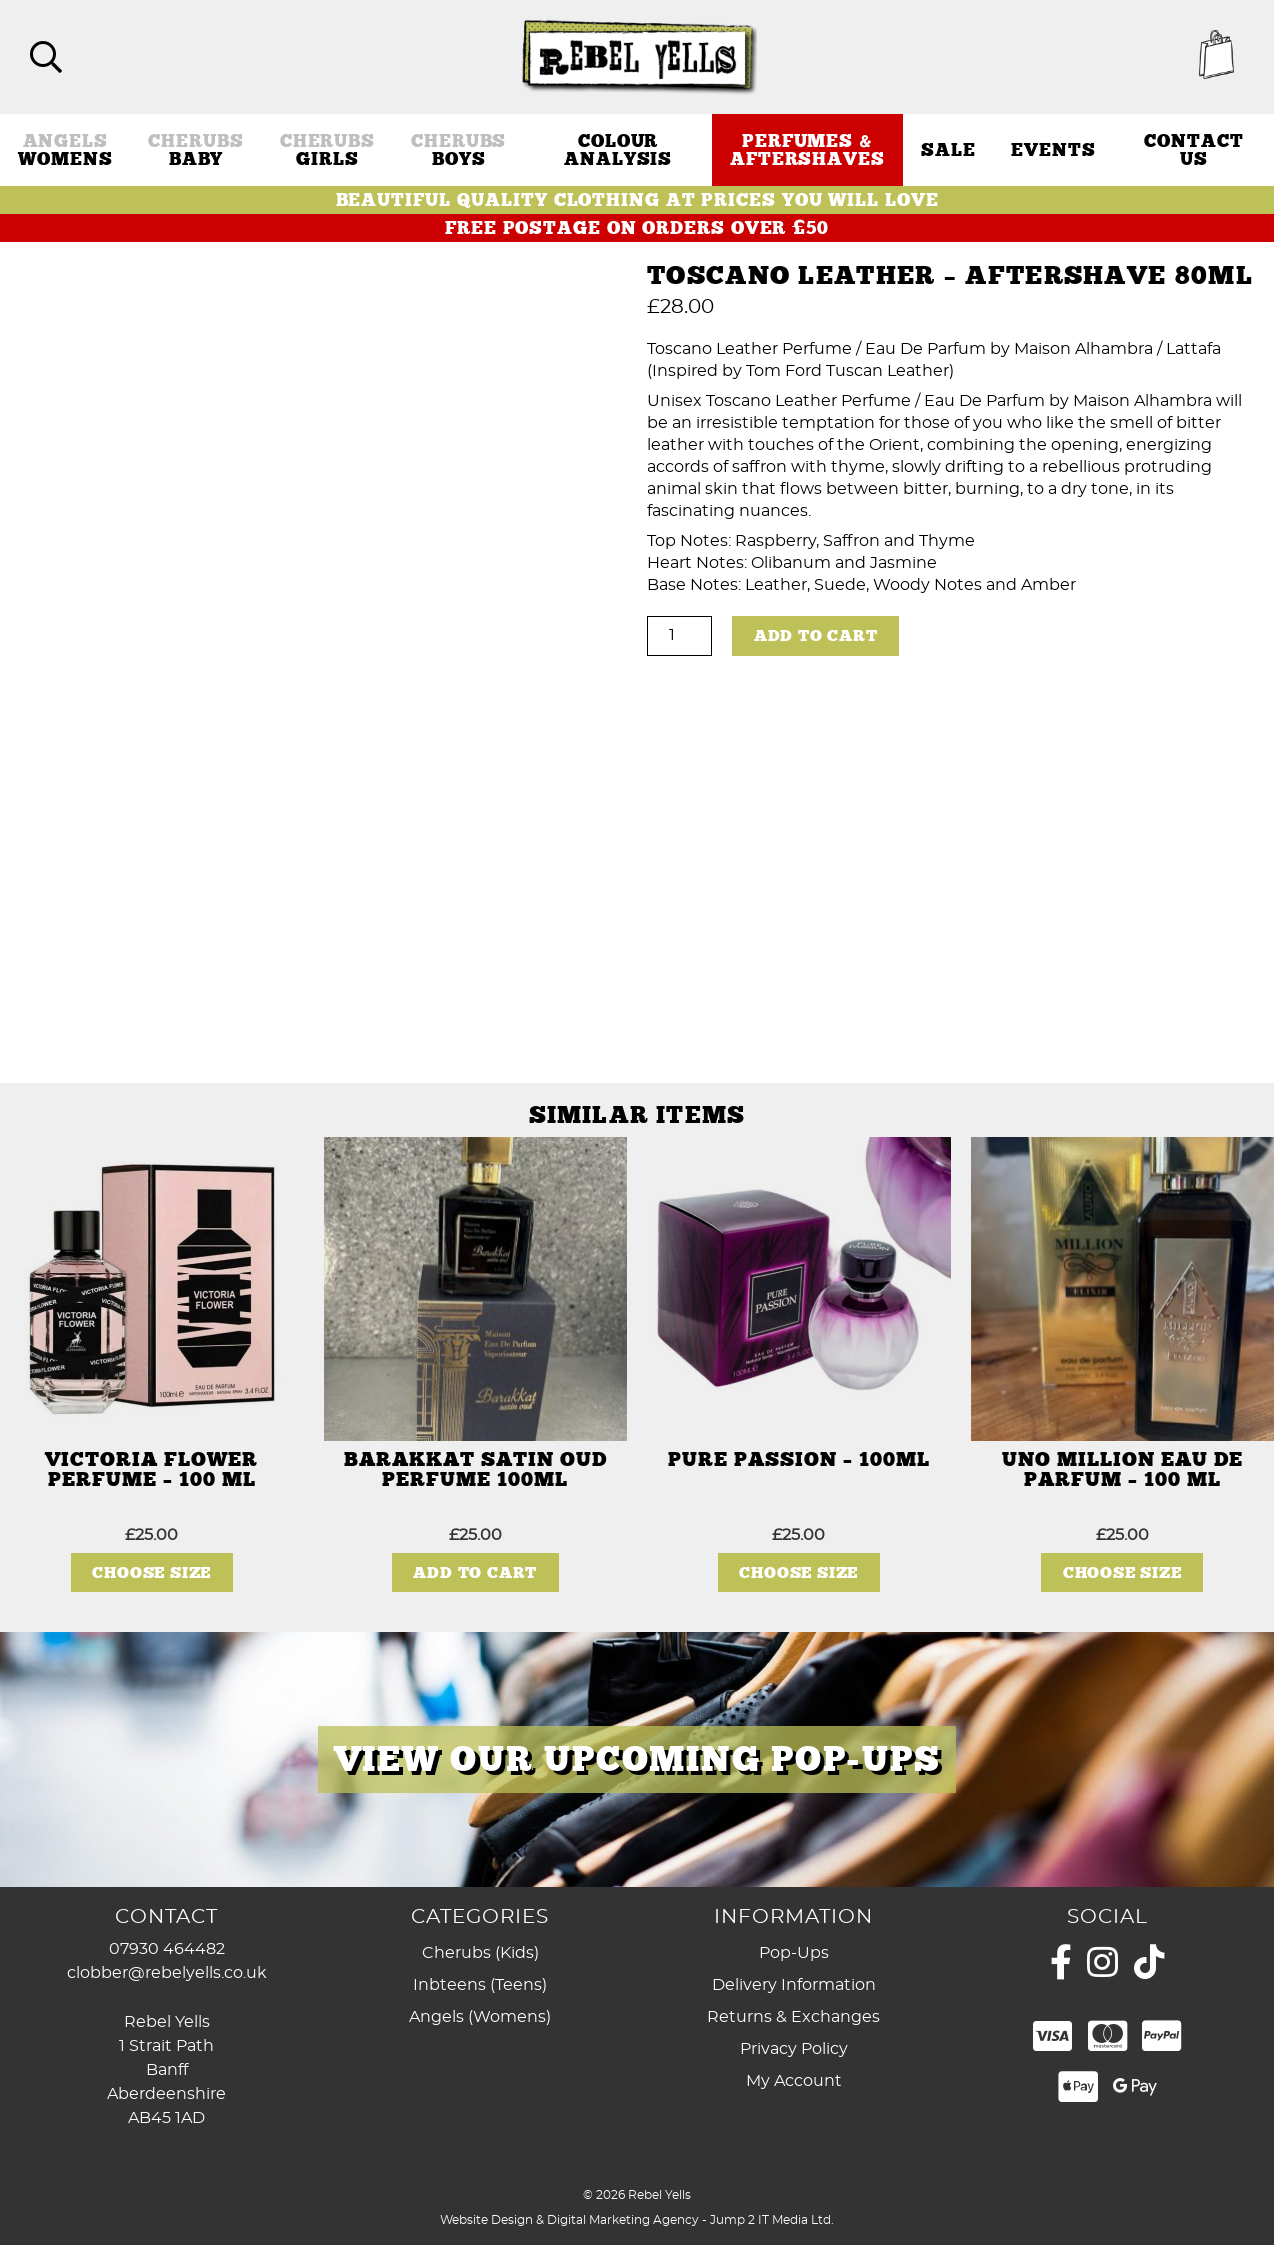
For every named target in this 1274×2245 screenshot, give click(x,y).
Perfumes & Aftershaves (807, 149)
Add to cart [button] (475, 1571)
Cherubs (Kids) (480, 1953)
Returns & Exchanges (793, 2017)
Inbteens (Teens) (480, 1985)
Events (1053, 149)
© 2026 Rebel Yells (637, 2194)
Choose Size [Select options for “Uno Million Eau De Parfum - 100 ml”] (1122, 1571)
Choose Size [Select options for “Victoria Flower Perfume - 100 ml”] (151, 1571)
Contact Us (1193, 149)
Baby (195, 149)
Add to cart (816, 634)
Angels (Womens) (480, 2017)
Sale (948, 149)
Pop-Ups (794, 1953)
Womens (65, 149)
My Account (794, 2081)
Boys (458, 149)
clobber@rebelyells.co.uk (167, 1973)
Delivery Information (794, 1985)
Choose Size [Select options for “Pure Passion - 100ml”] (798, 1571)
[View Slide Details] (637, 1759)
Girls (327, 149)
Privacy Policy (794, 2049)
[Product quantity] (679, 635)
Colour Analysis (618, 149)
